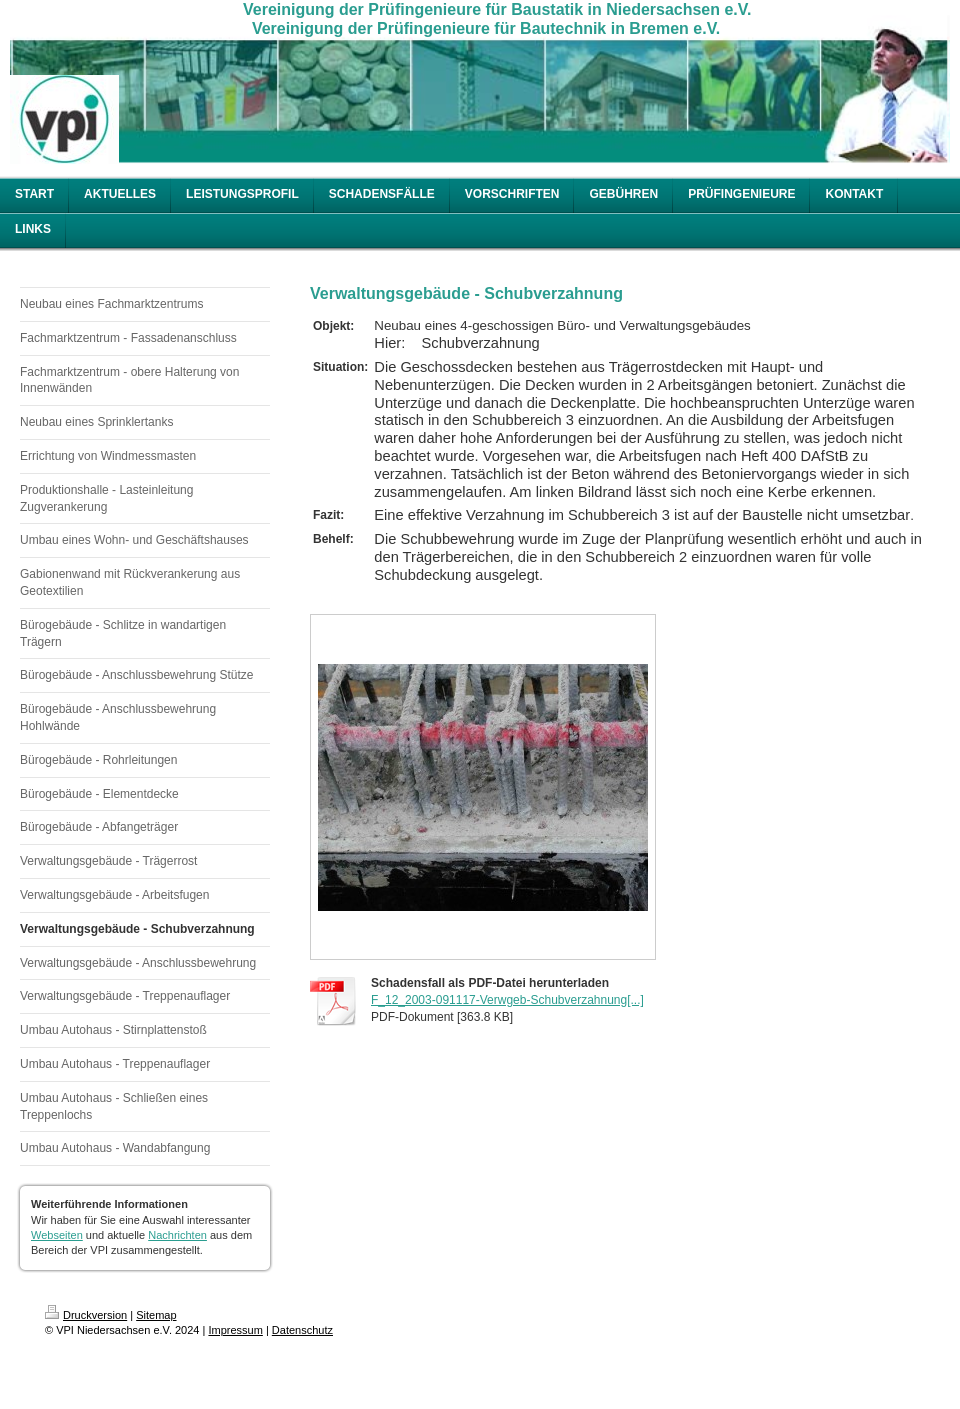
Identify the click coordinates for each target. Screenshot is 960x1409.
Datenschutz (302, 1330)
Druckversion (86, 1315)
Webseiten (57, 1235)
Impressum (235, 1330)
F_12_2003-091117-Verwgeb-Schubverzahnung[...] (507, 1000)
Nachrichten (177, 1235)
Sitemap (156, 1315)
